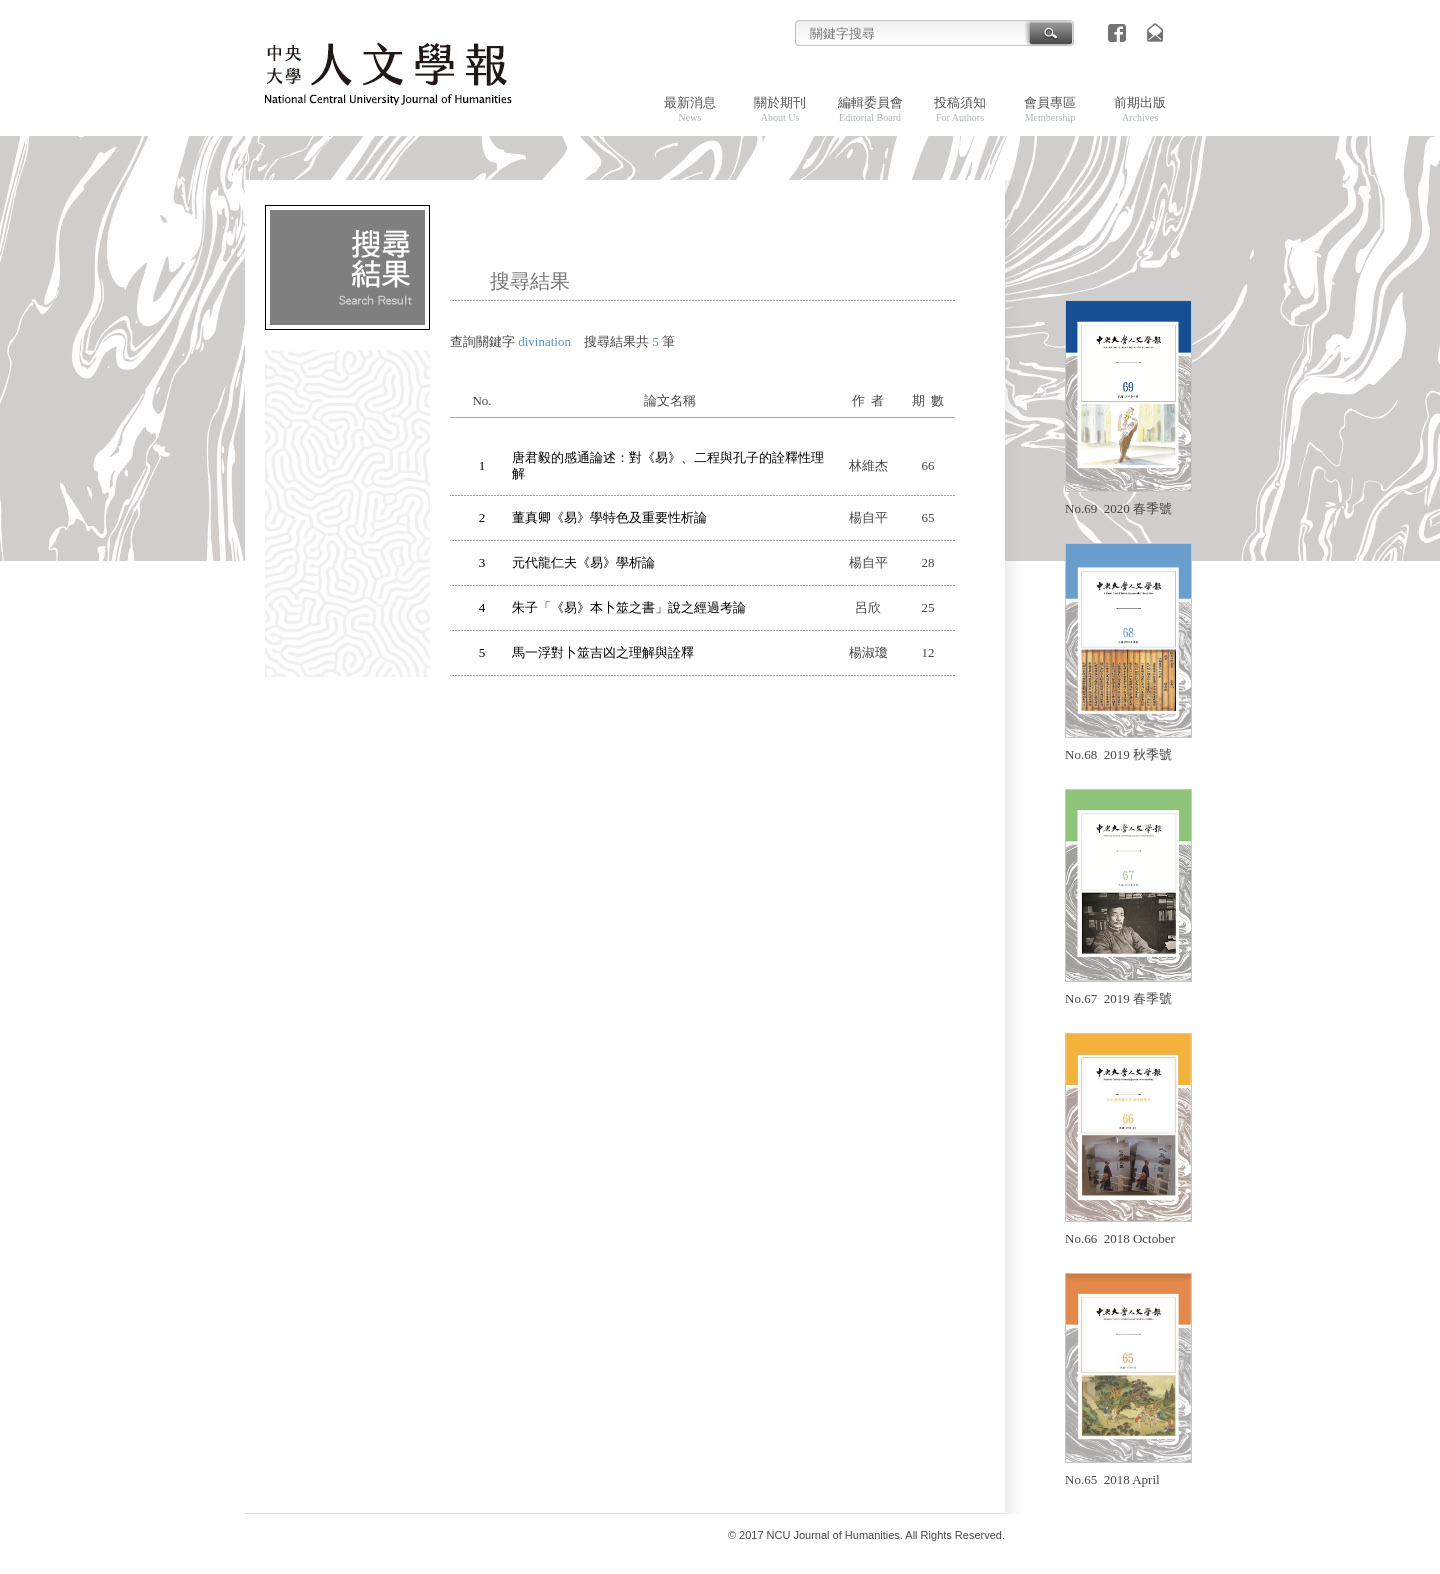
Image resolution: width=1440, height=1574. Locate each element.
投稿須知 (960, 109)
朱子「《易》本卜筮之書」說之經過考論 (629, 607)
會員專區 (1050, 109)
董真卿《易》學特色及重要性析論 (609, 517)
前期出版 (1140, 109)
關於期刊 (780, 109)
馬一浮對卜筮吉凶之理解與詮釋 (603, 652)
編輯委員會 (870, 109)
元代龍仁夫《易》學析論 (583, 562)
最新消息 (690, 109)
